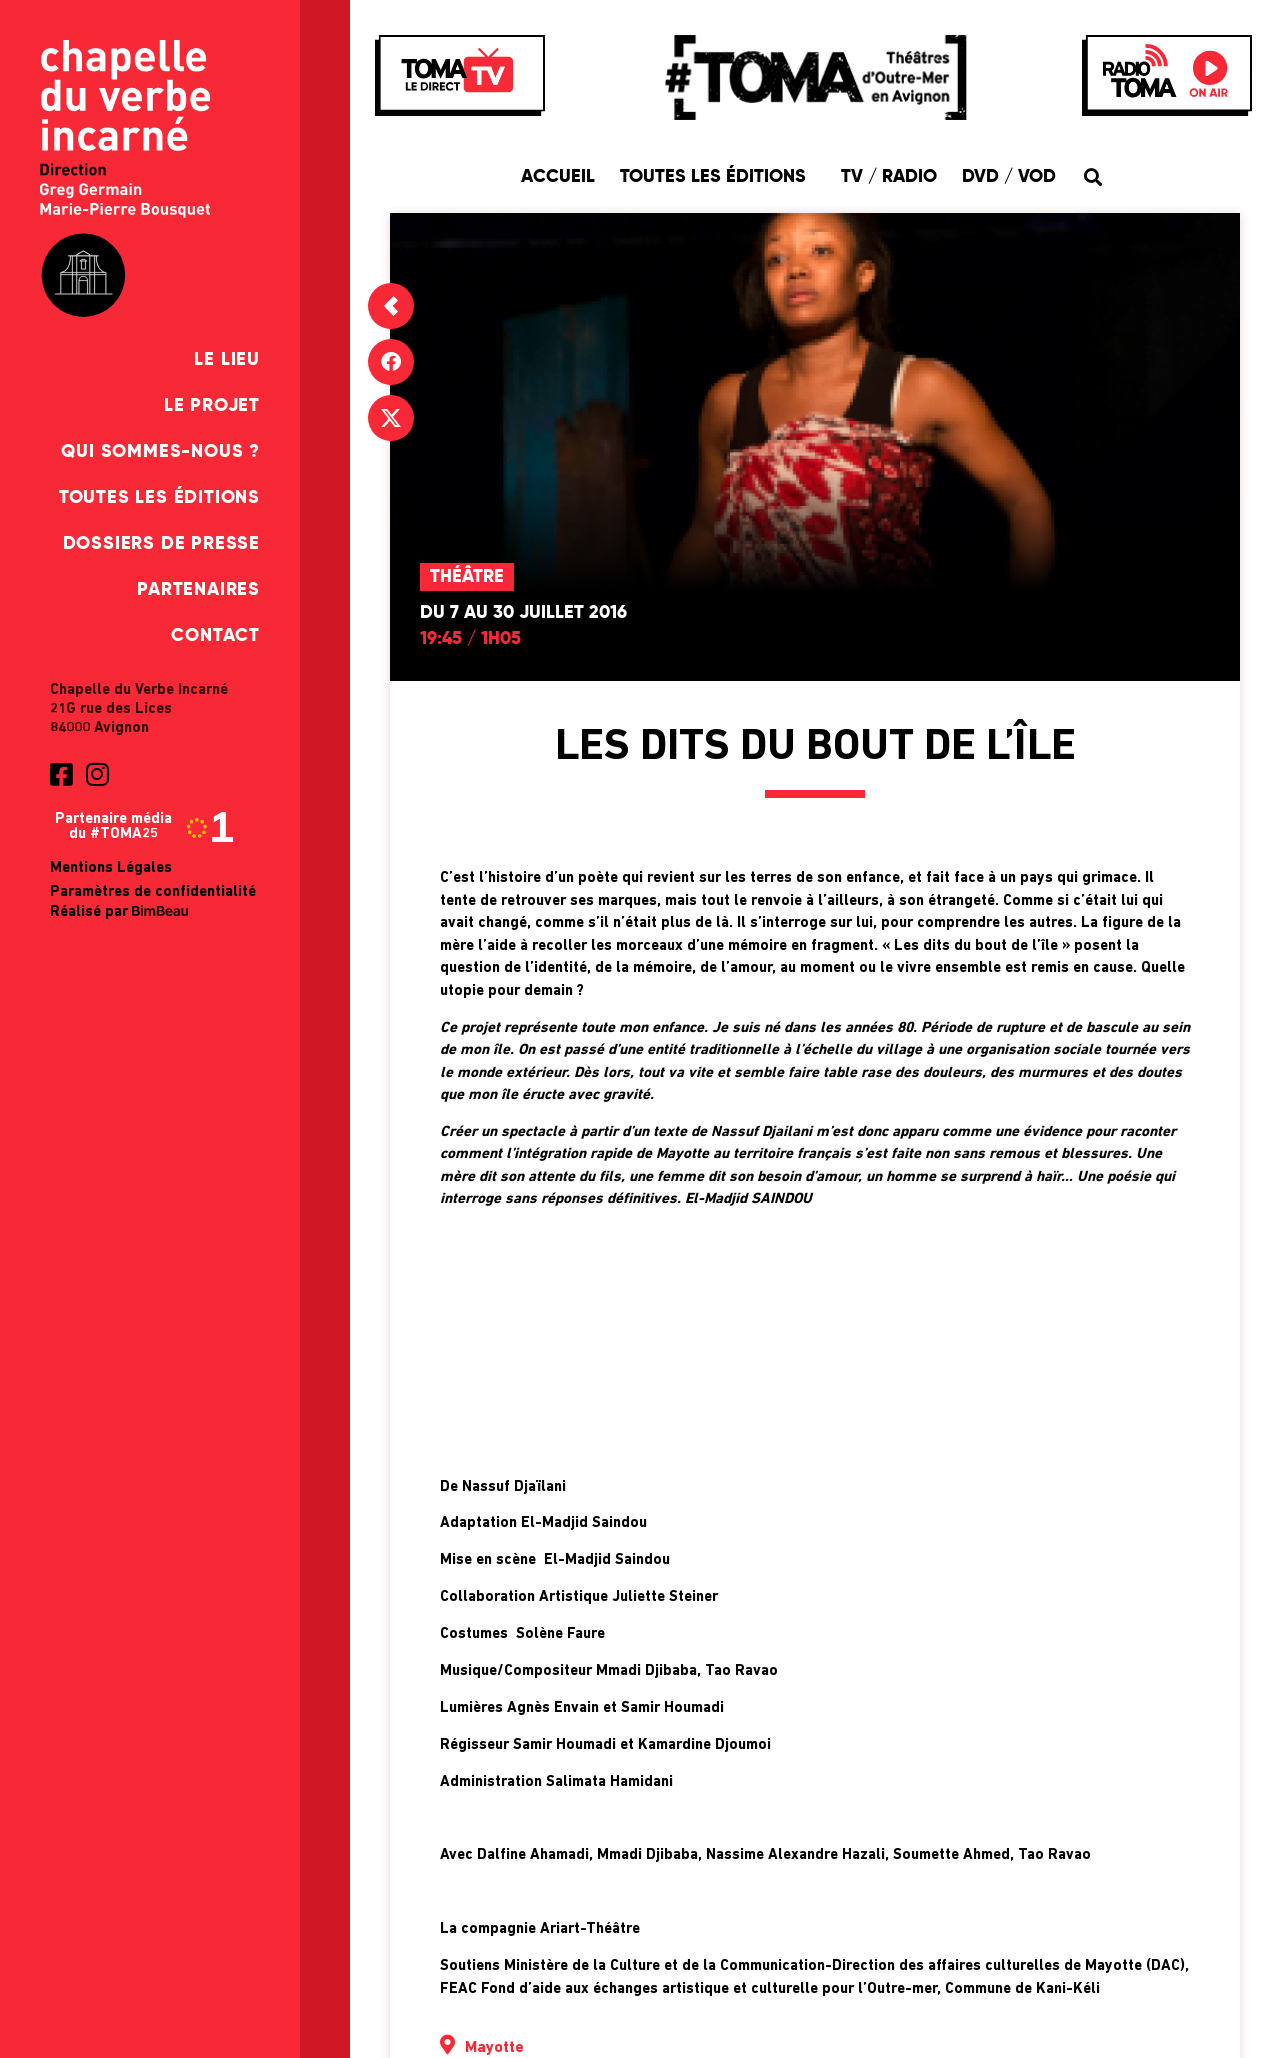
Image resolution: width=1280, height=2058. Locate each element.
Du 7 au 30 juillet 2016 (523, 613)
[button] (1092, 176)
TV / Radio (889, 177)
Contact (215, 636)
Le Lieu (227, 360)
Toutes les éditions (159, 498)
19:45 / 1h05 (470, 639)
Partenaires (198, 590)
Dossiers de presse (161, 544)
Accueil (558, 177)
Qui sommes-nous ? (160, 452)
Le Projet (212, 406)
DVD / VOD (1009, 177)
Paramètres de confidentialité (153, 892)
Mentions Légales (111, 868)
